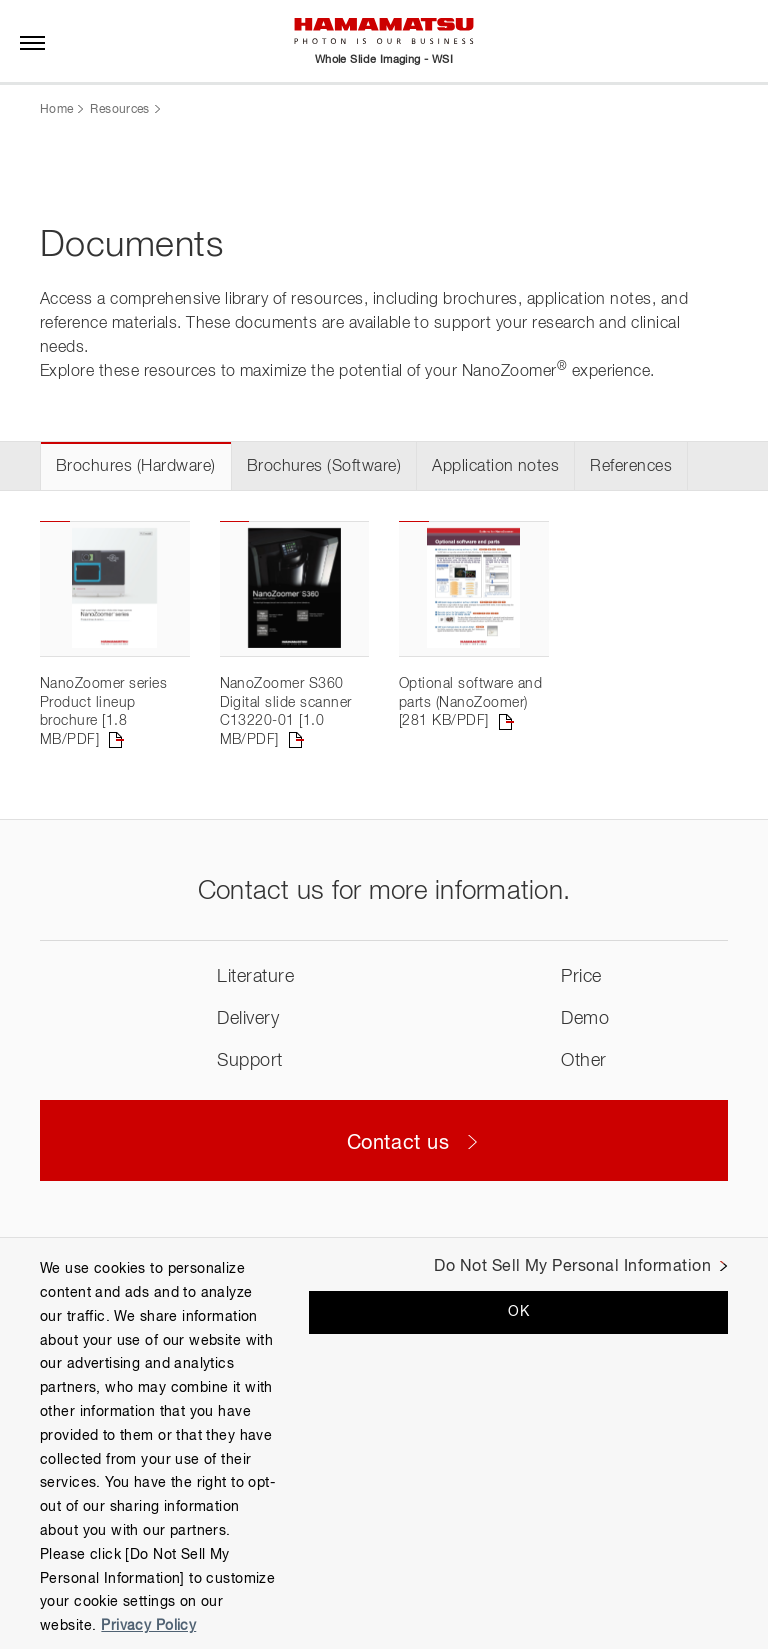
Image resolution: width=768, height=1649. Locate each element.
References (631, 467)
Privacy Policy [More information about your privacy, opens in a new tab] (148, 1626)
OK (518, 1312)
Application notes (495, 467)
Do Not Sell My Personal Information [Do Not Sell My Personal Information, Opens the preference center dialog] (572, 1267)
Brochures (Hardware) (136, 467)
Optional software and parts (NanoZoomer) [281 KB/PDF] (470, 702)
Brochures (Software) (324, 467)
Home (56, 110)
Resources (119, 110)
